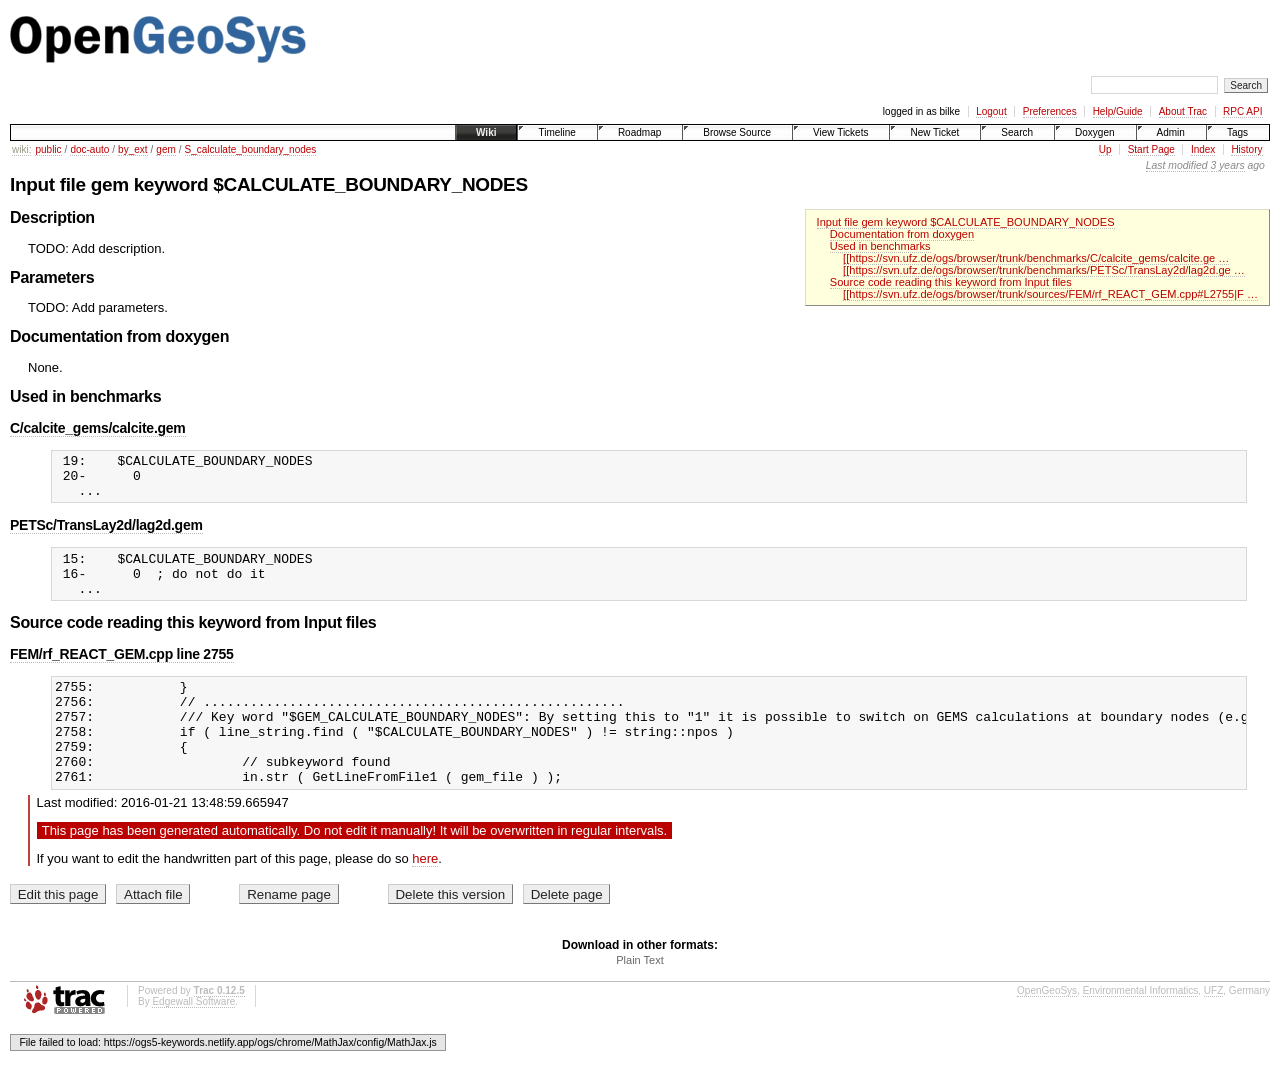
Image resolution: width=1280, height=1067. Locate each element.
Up (1105, 149)
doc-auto (89, 149)
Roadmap (639, 132)
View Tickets (840, 132)
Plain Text (640, 999)
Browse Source (737, 132)
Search (1017, 132)
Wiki (486, 132)
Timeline (556, 132)
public (48, 149)
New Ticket (934, 132)
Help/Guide (1118, 111)
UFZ (1213, 1029)
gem (165, 149)
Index (1203, 149)
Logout (991, 111)
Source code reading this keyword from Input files (951, 282)
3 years (1228, 165)
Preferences (1050, 111)
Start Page (1151, 149)
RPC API (1242, 111)
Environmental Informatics (1141, 1029)
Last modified (1177, 165)
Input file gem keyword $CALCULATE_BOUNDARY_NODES (966, 222)
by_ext (132, 149)
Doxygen (1094, 132)
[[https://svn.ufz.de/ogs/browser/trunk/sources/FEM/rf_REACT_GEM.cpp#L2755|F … (1050, 294)
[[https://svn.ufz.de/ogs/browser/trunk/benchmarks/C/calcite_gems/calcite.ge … (1036, 258)
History (1246, 149)
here (425, 897)
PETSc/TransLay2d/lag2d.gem (106, 534)
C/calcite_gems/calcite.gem (98, 428)
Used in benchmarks (880, 246)
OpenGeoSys (1047, 1029)
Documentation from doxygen (902, 234)
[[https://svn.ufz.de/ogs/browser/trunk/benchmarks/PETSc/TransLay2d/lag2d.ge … (1044, 270)
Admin (1171, 132)
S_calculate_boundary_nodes (251, 149)
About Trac (1183, 111)
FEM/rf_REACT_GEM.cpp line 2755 (122, 672)
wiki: (21, 149)
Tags (1237, 132)
